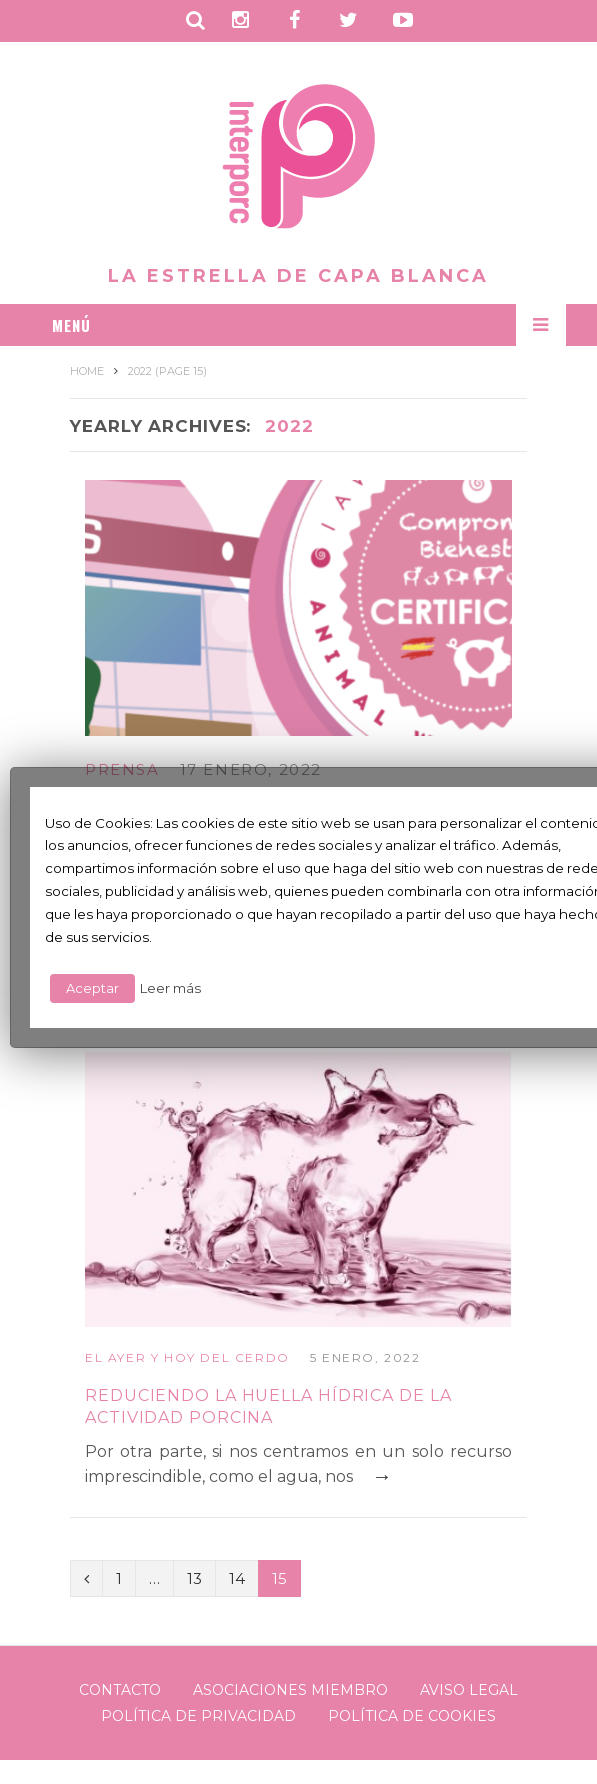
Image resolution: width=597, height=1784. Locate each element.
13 (194, 1578)
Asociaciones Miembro (290, 1690)
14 (237, 1578)
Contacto (120, 1690)
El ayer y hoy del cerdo (187, 1357)
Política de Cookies (412, 1716)
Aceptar (92, 988)
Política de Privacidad (198, 1716)
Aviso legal (469, 1690)
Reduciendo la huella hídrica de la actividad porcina (268, 1406)
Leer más (170, 988)
